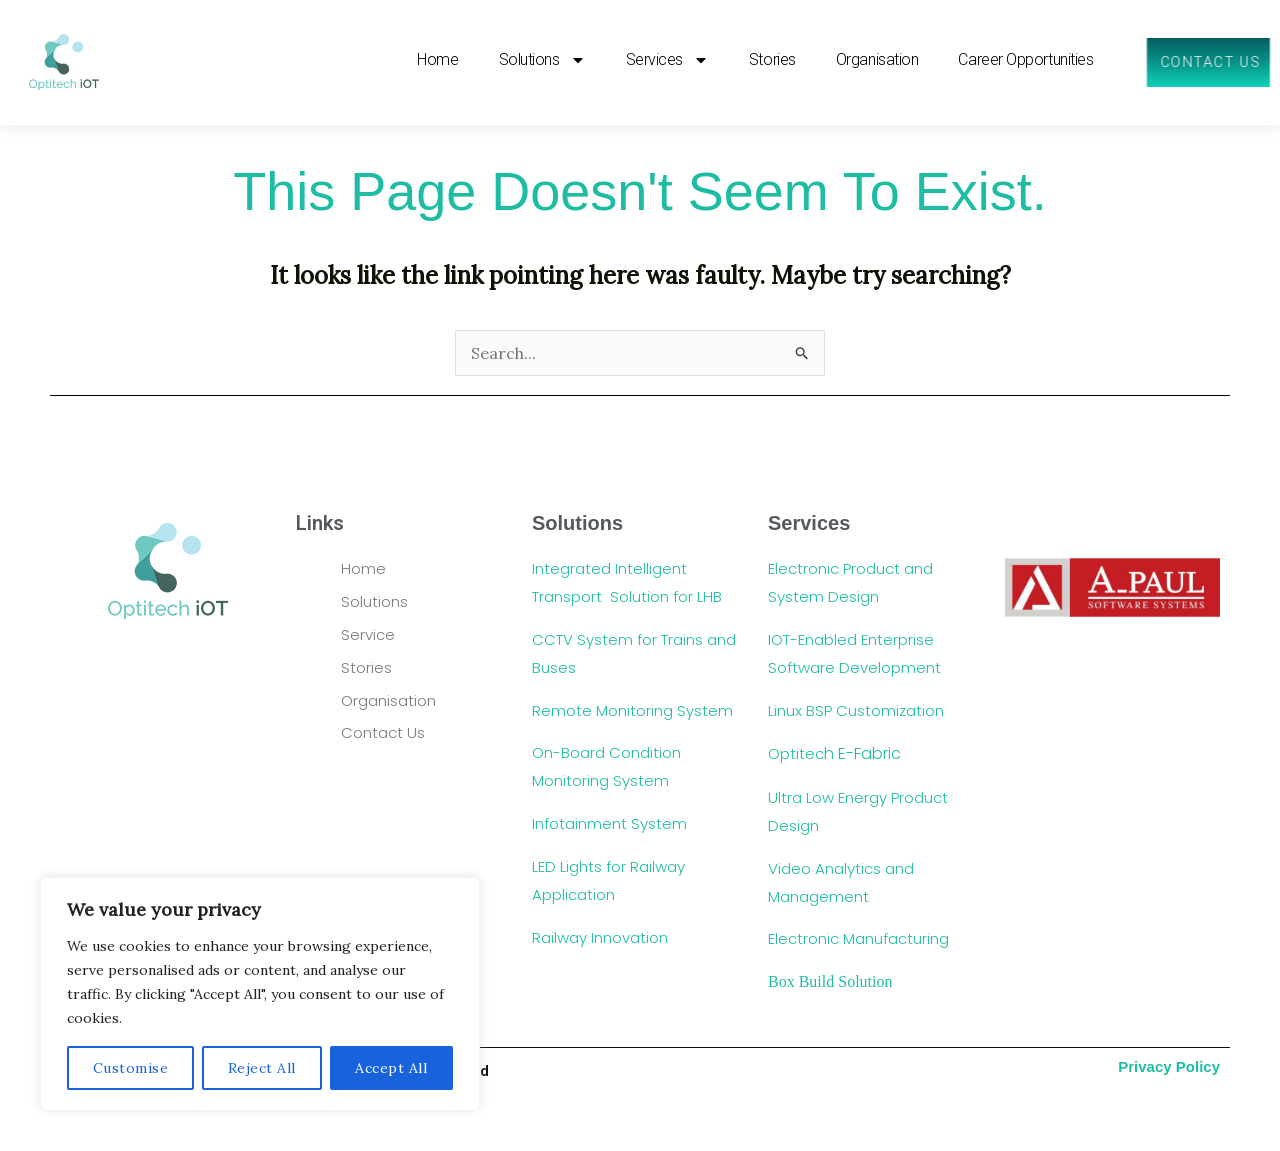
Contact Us (385, 732)
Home (437, 60)
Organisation (876, 60)
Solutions (376, 601)
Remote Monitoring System (634, 710)
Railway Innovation (600, 937)
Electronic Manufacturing (860, 938)
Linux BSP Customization (858, 710)
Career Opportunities (1025, 60)
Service (368, 634)
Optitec (834, 753)
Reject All (262, 1068)
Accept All (391, 1068)
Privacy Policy (1169, 1066)
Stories (771, 60)
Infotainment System (611, 823)
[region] (260, 994)
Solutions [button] (541, 61)
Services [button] (666, 61)
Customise (131, 1068)
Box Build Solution (832, 981)
